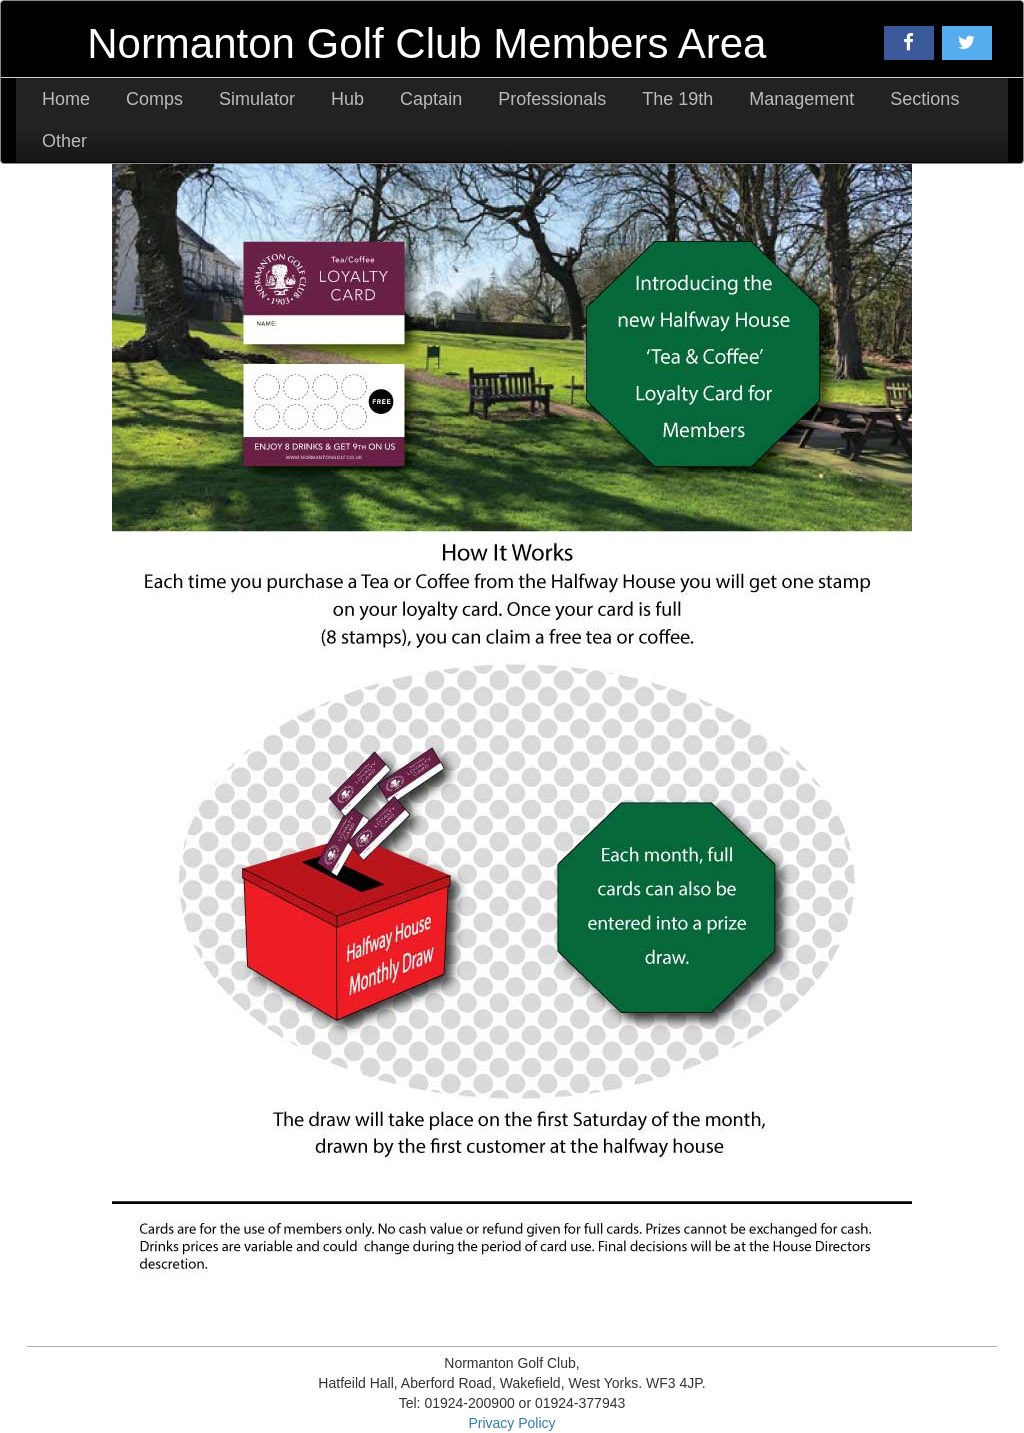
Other (64, 141)
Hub (347, 99)
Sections (924, 99)
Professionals (552, 99)
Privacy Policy (511, 1423)
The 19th (677, 99)
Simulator (257, 99)
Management (801, 99)
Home (66, 99)
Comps (154, 99)
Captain (431, 99)
